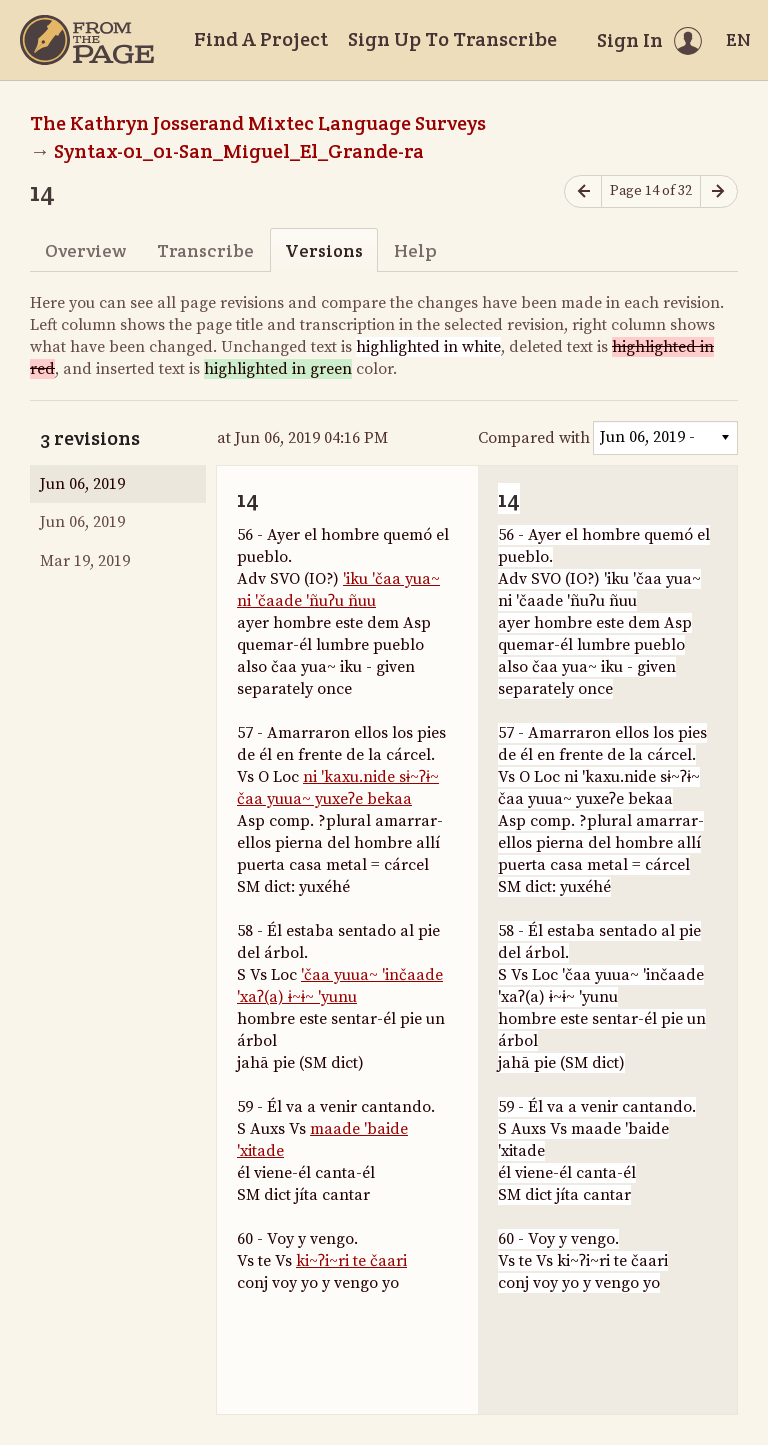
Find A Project (261, 39)
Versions (324, 250)
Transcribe (205, 250)
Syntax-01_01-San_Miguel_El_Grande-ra (239, 151)
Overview (85, 250)
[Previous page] (583, 191)
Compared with (534, 438)
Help (415, 250)
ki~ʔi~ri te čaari (351, 1261)
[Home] (87, 40)
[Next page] (719, 191)
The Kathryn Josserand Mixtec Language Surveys (258, 123)
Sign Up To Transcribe (452, 39)
